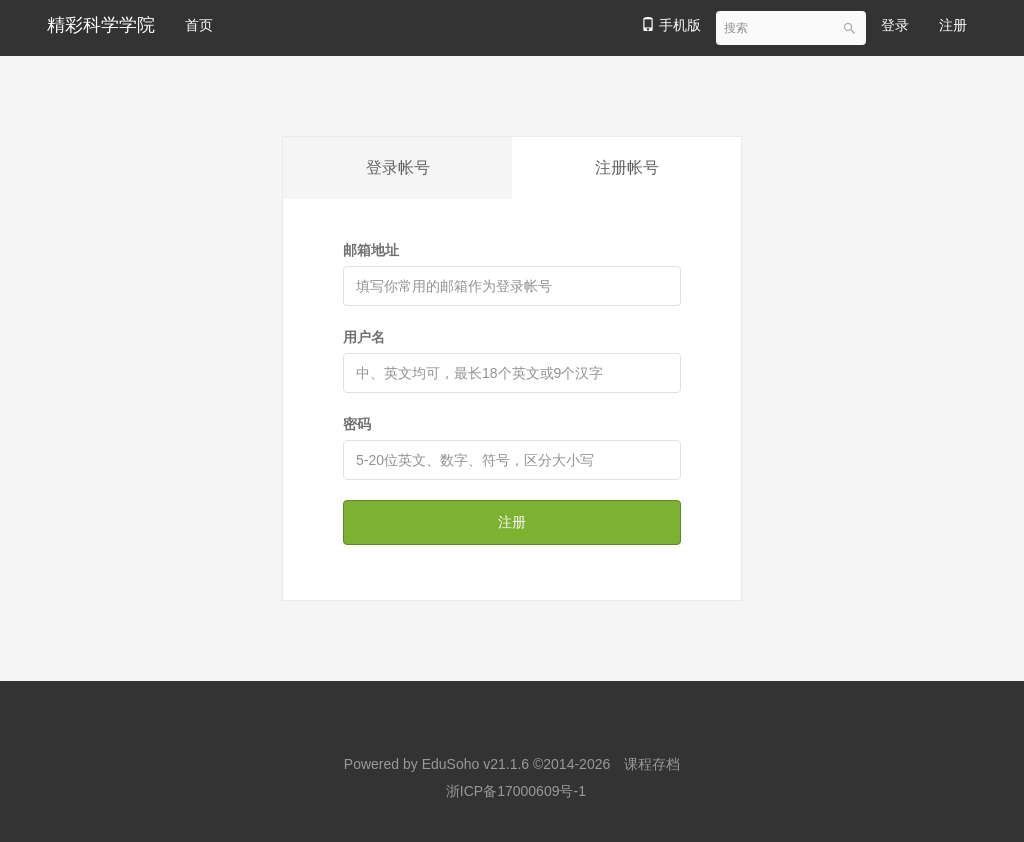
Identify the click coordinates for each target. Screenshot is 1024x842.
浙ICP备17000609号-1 (516, 791)
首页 (199, 25)
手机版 (671, 25)
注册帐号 (627, 167)
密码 (357, 424)
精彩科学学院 (101, 25)
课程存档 (652, 764)
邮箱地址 (371, 250)
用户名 (364, 337)
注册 (953, 25)
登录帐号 (398, 167)
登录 (895, 25)
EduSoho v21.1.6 (475, 764)
